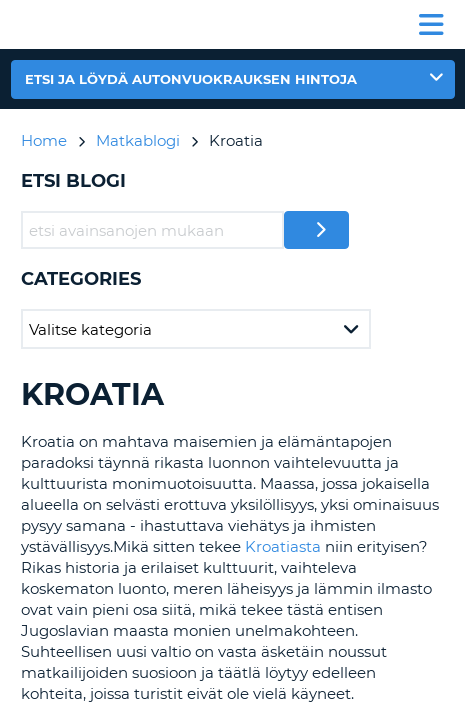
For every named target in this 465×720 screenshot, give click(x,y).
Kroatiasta (283, 546)
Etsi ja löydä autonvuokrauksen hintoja (191, 79)
